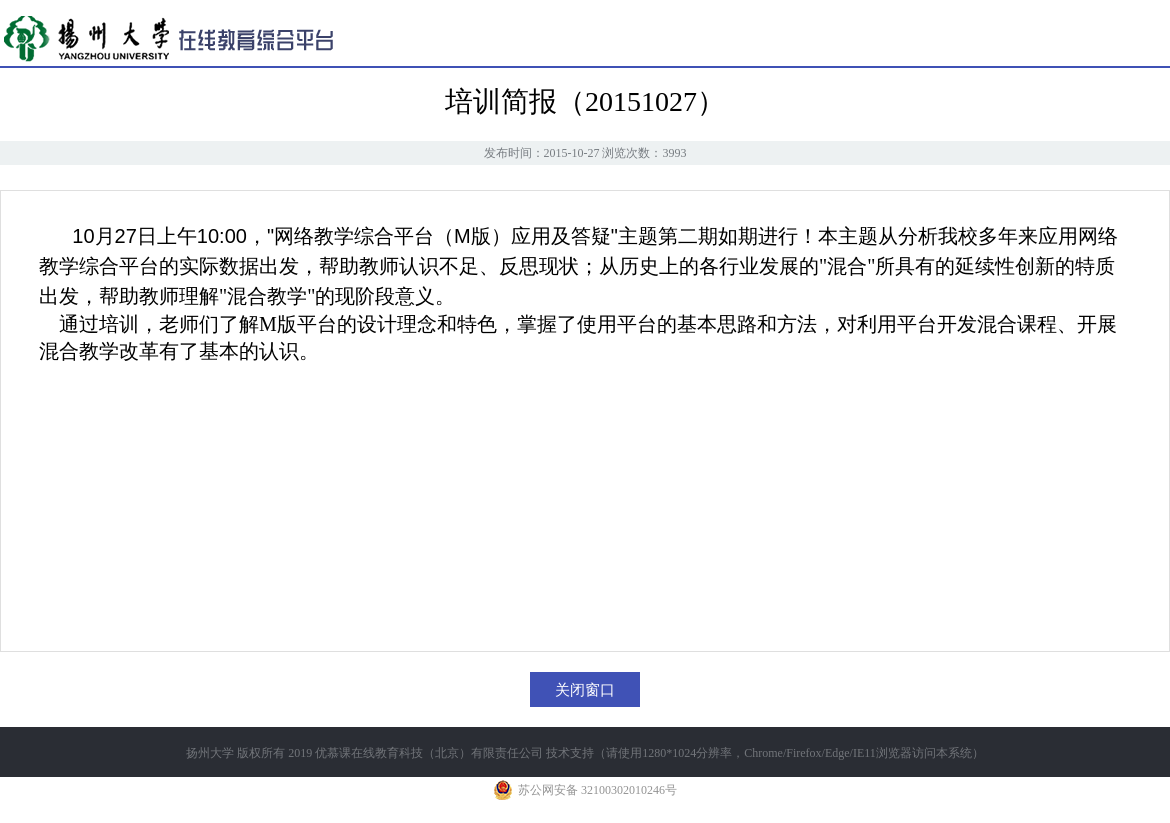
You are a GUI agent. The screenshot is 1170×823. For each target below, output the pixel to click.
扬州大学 (210, 753)
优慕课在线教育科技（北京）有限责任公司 (429, 753)
